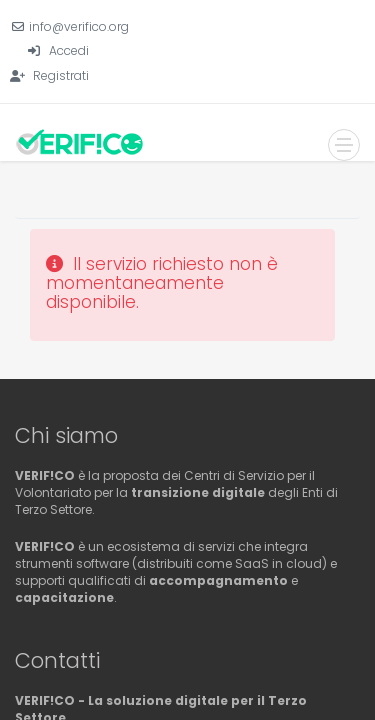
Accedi (69, 50)
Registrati (61, 75)
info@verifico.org (79, 26)
